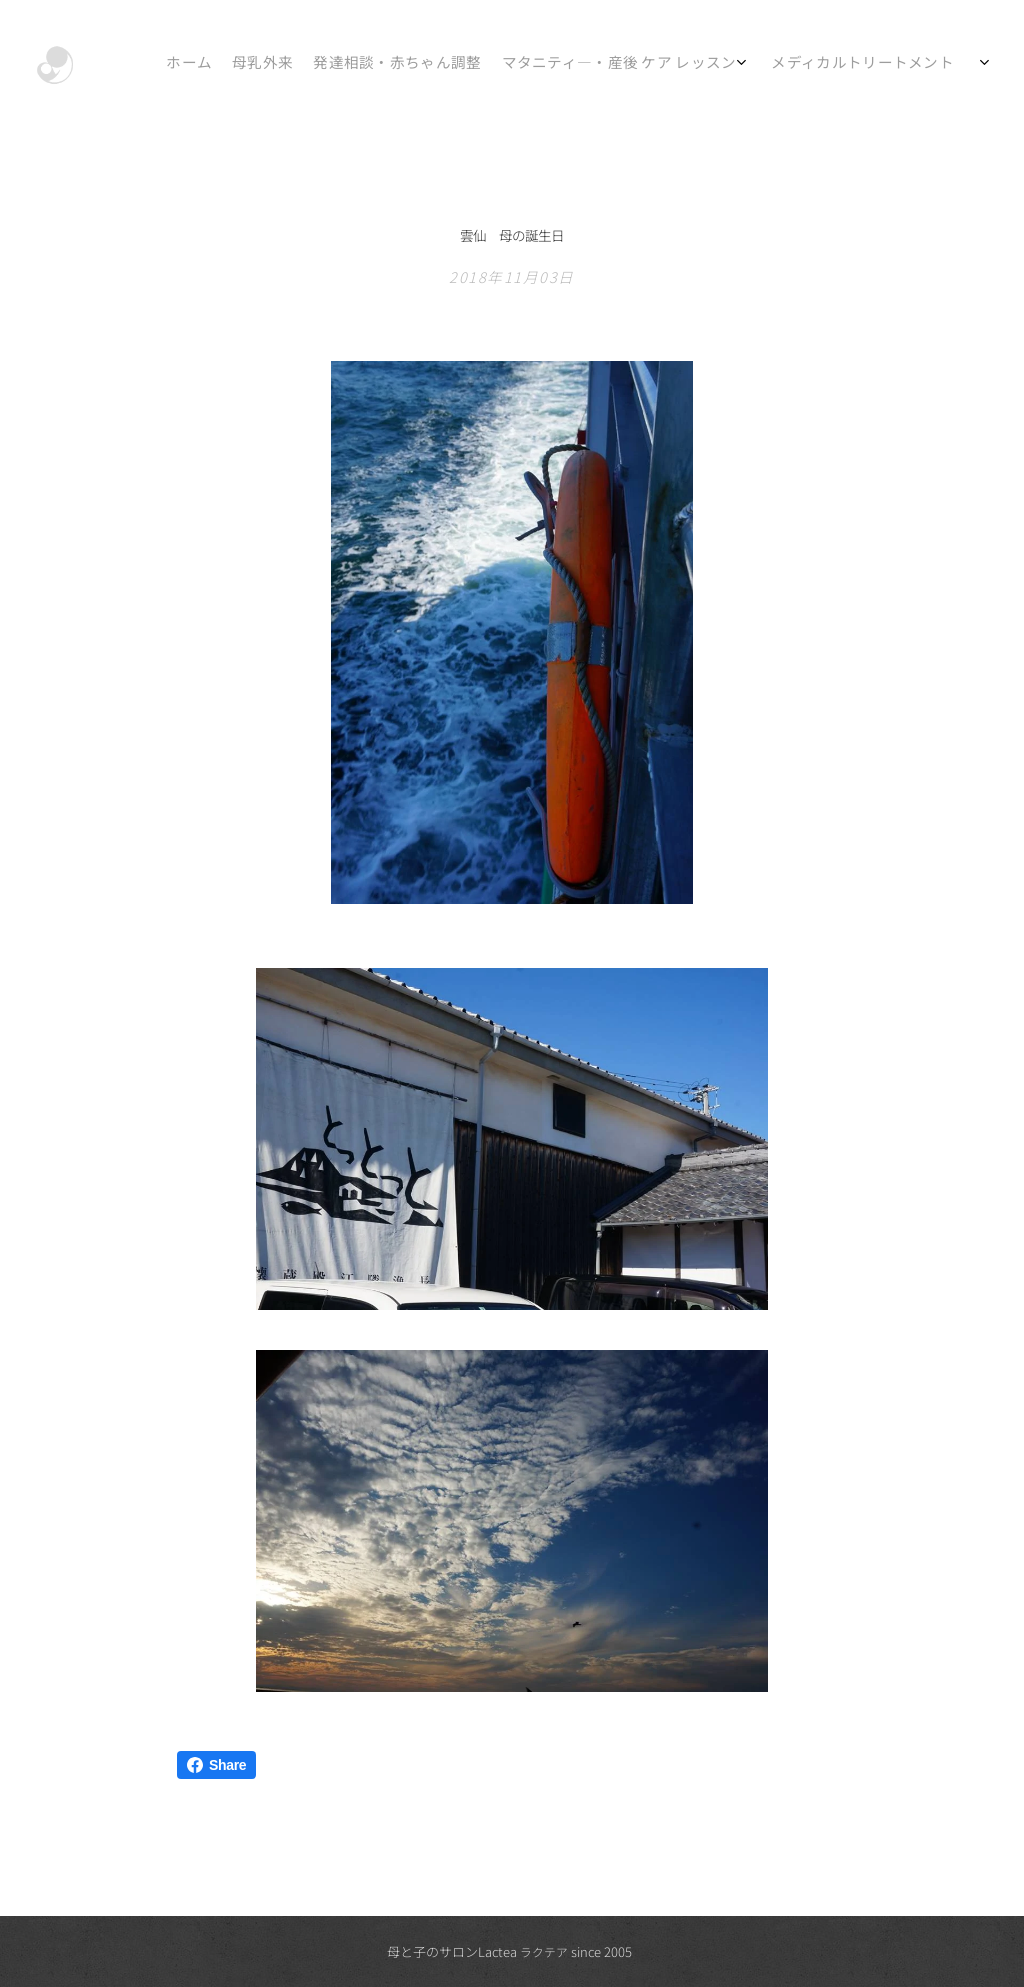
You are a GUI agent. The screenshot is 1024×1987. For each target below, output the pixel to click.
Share (216, 1765)
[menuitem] (736, 65)
